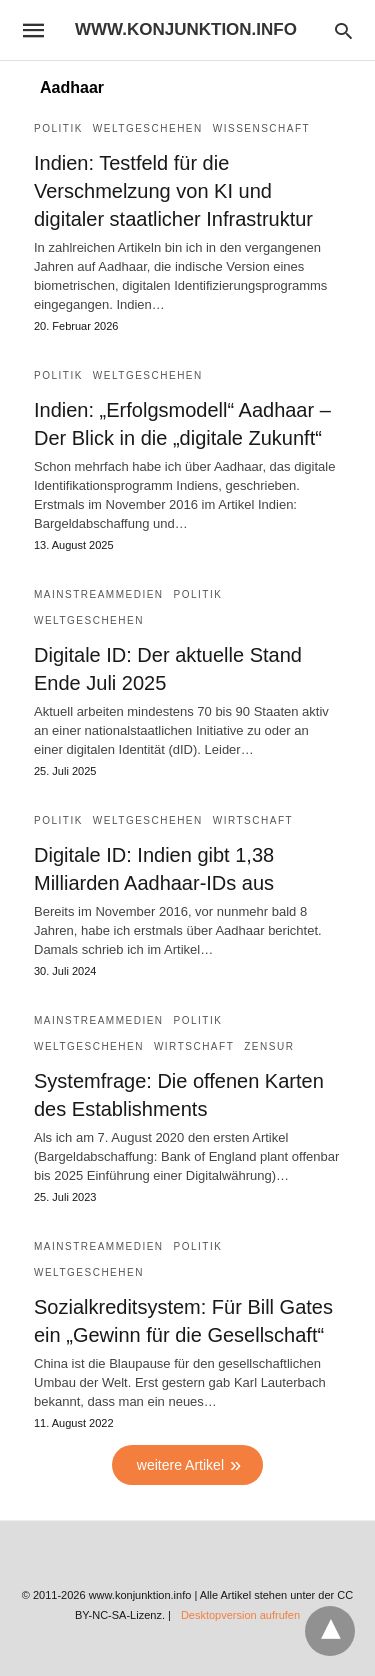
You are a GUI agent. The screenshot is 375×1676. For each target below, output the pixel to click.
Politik (58, 128)
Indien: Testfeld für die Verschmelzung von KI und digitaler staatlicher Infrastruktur (173, 191)
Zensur (269, 1046)
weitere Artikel (180, 1465)
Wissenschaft (261, 128)
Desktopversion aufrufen (240, 1615)
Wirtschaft (253, 820)
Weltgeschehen (148, 128)
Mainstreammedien (99, 594)
